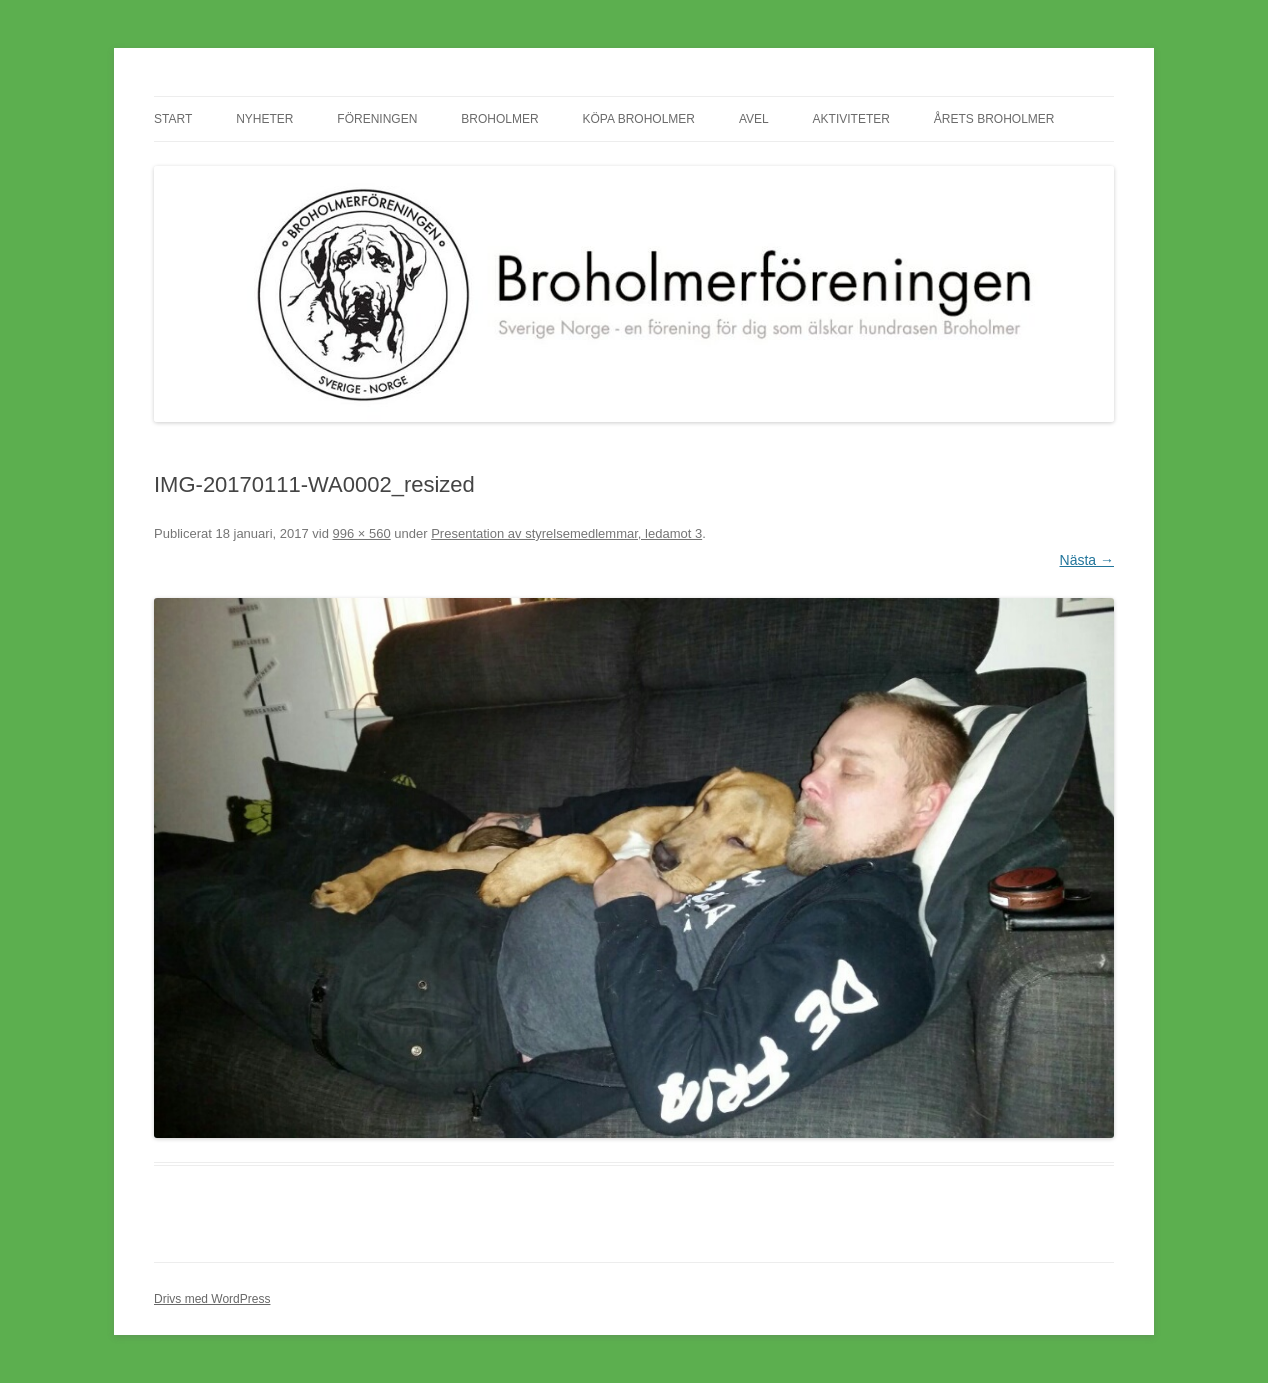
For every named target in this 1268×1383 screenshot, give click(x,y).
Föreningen (377, 119)
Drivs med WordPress (212, 1299)
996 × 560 (362, 533)
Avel (754, 119)
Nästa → (1087, 560)
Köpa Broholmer (639, 119)
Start (173, 119)
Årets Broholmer (994, 119)
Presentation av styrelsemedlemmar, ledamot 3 (566, 533)
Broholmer (499, 119)
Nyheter (264, 119)
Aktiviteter (851, 119)
